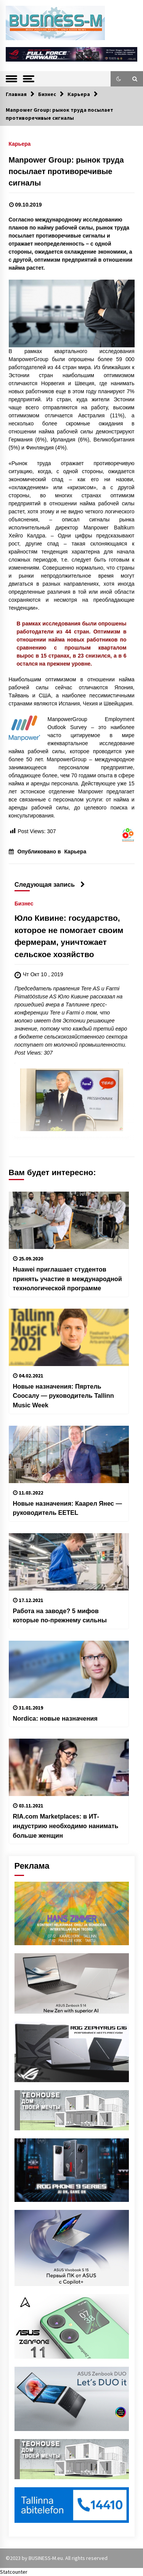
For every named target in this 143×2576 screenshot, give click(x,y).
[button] (119, 78)
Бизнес (23, 903)
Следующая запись (49, 884)
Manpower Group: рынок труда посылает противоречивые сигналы (66, 171)
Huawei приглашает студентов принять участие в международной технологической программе (67, 1278)
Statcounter (13, 2571)
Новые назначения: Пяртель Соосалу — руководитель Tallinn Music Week (63, 1395)
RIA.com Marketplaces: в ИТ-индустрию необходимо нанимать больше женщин (66, 1825)
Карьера (20, 144)
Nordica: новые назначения (55, 1718)
